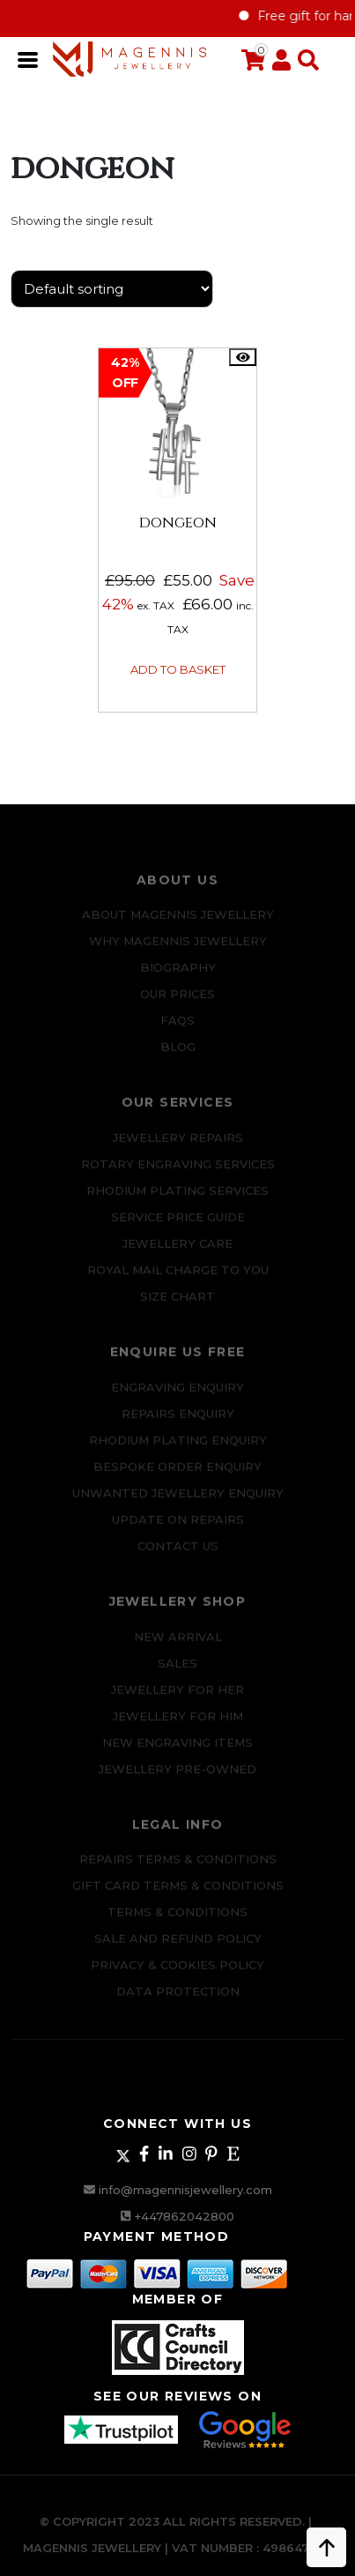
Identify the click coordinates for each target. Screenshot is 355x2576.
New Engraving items (177, 1750)
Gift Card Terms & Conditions (178, 1893)
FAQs (177, 1028)
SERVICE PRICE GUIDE (178, 1224)
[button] (305, 60)
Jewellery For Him (178, 1723)
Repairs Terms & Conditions (178, 1867)
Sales (177, 1670)
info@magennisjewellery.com (185, 2190)
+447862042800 (184, 2216)
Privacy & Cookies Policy (177, 1973)
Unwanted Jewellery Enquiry (178, 1500)
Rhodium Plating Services (177, 1198)
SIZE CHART (177, 1303)
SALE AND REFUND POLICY (178, 1946)
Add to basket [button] (178, 669)
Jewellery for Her (177, 1697)
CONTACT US (177, 1553)
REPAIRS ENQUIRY (178, 1421)
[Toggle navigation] (28, 58)
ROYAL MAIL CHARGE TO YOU (178, 1277)
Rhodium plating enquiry (178, 1447)
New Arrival (178, 1644)
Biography (178, 975)
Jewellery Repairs (178, 1145)
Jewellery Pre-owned (177, 1776)
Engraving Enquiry (177, 1394)
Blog (178, 1055)
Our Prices (177, 1002)
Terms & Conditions (177, 1920)
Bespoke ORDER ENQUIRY (177, 1474)
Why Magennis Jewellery (178, 949)
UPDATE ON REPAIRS (178, 1526)
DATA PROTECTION (178, 1999)
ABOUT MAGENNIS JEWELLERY (178, 922)
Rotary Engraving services (178, 1171)
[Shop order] (112, 289)
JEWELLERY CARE (177, 1250)
